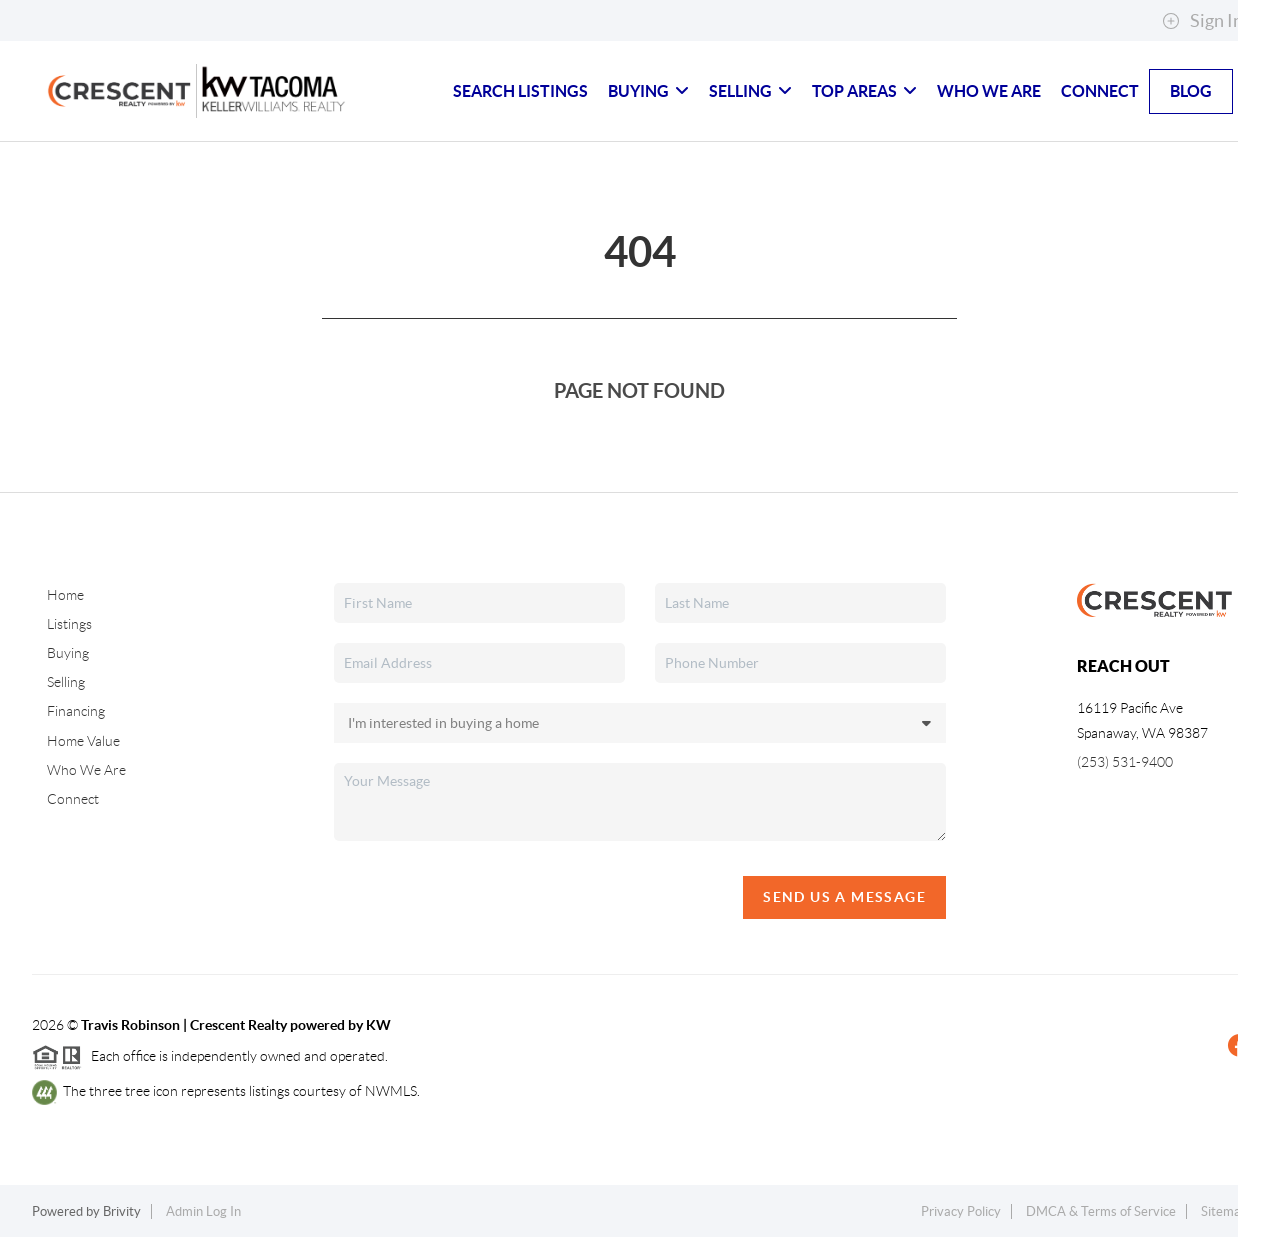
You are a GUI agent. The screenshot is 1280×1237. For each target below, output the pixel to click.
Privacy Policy (961, 1211)
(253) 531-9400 (1125, 762)
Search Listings (520, 91)
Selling (750, 91)
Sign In (1202, 21)
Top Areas (864, 91)
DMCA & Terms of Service (1101, 1211)
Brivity (122, 1211)
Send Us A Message (844, 897)
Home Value (83, 741)
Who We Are (989, 91)
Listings (69, 624)
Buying (648, 91)
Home (65, 595)
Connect (1100, 91)
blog (1191, 91)
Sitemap (1224, 1211)
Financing (76, 711)
